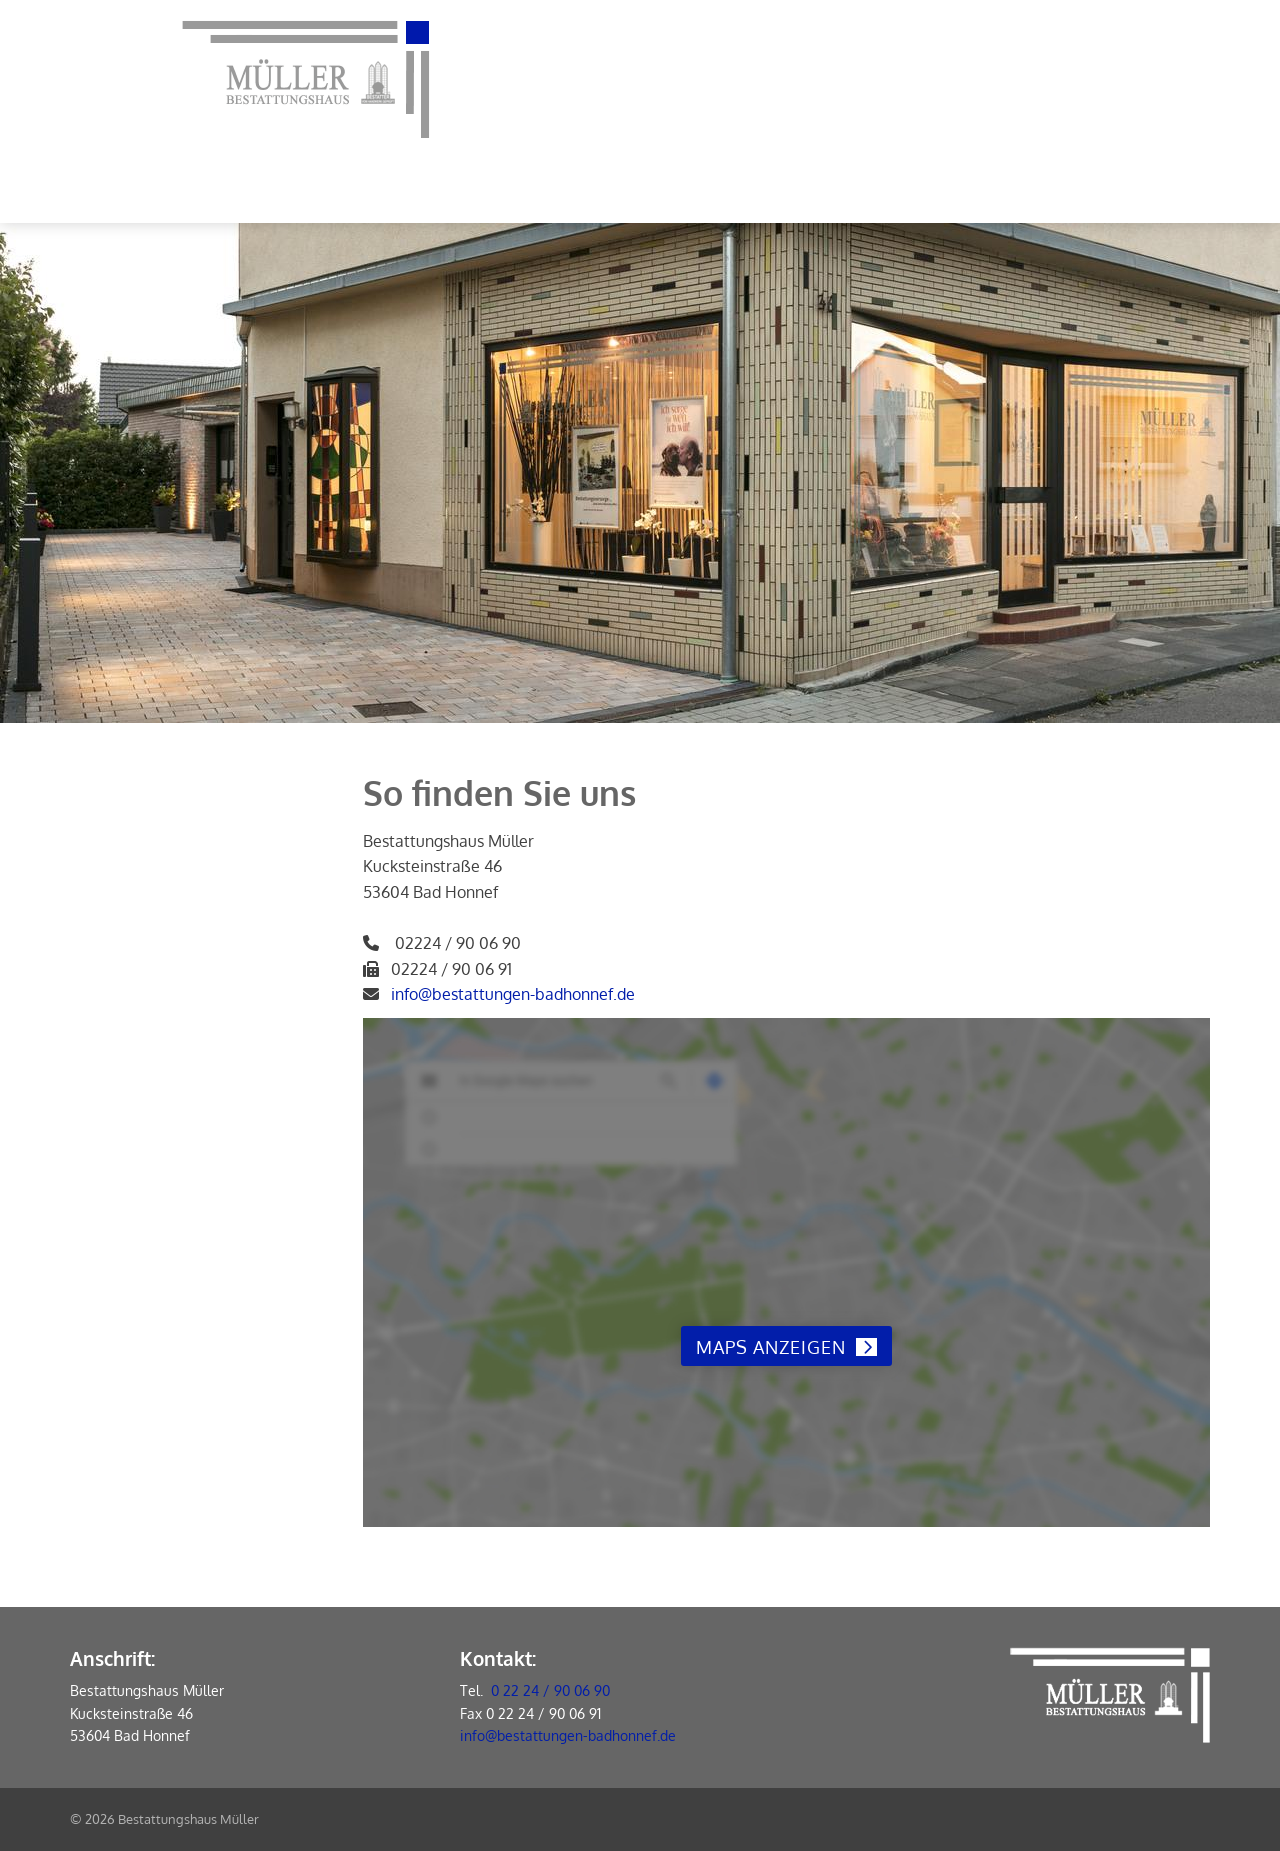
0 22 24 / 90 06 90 (550, 1690)
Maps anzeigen (771, 1347)
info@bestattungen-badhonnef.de (513, 994)
